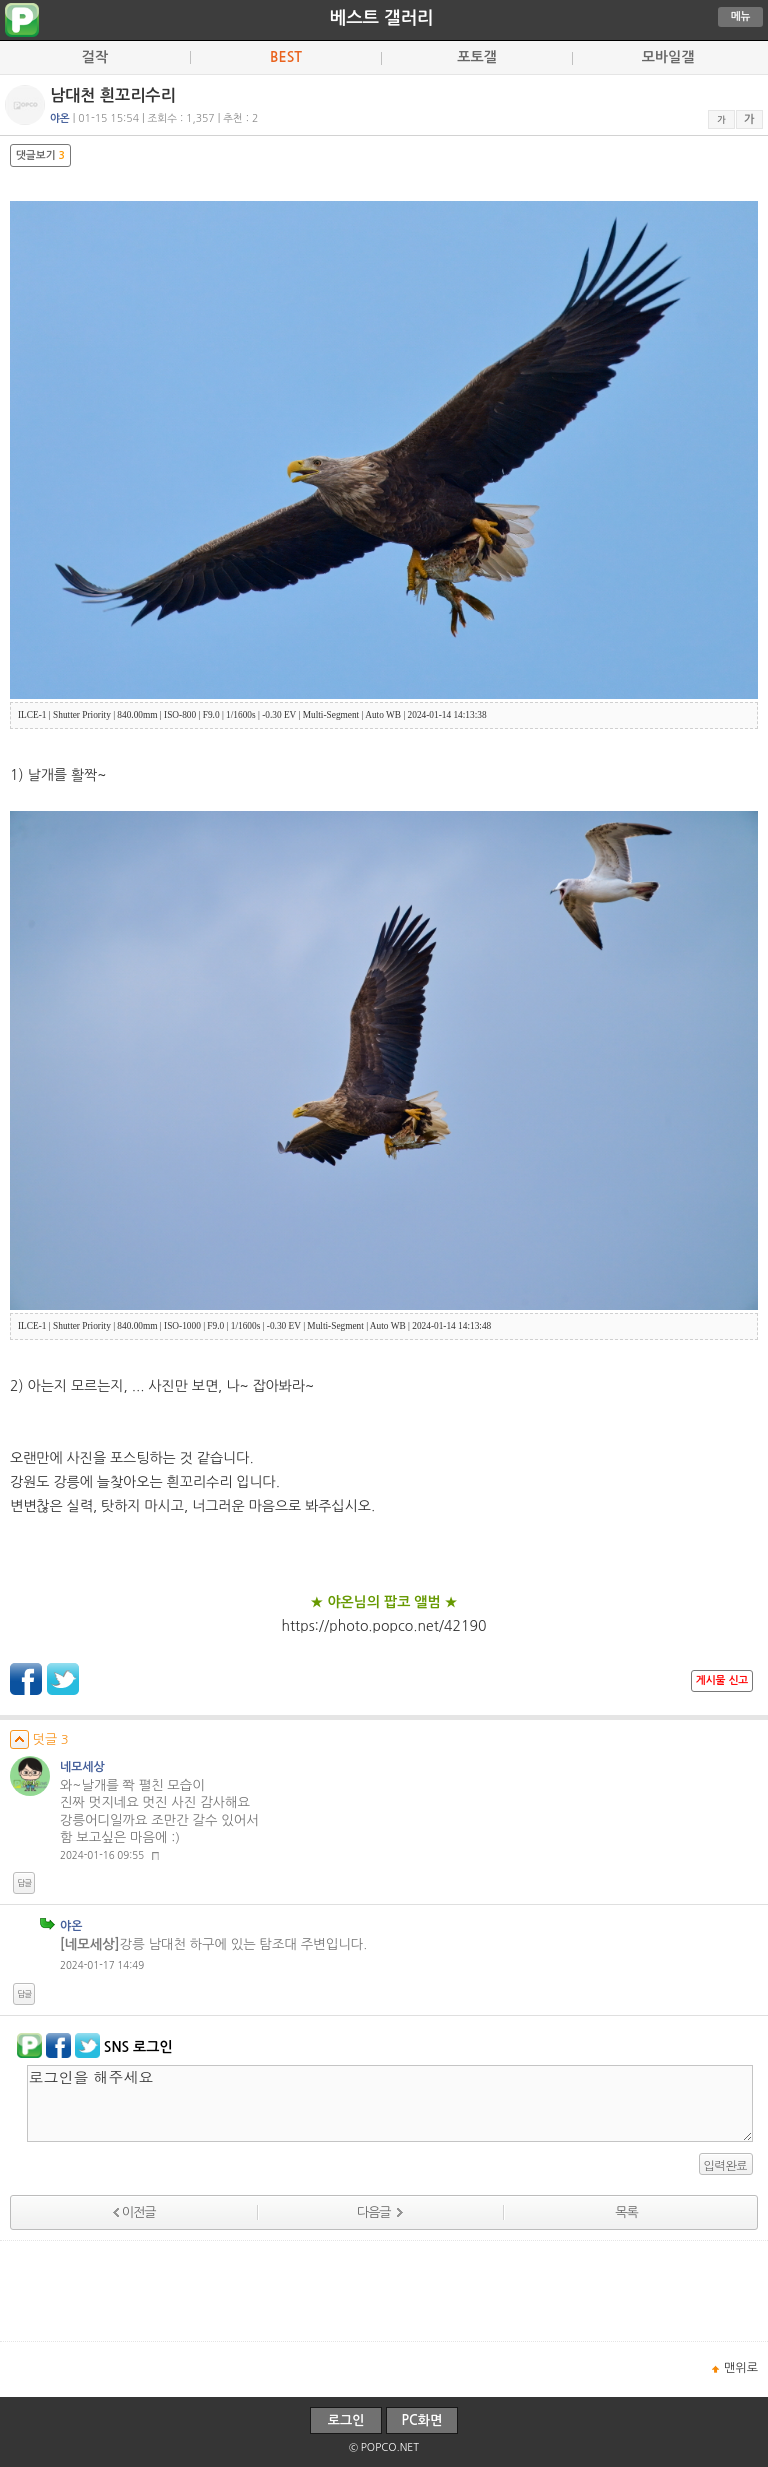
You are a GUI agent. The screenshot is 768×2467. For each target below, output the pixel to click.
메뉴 (741, 16)
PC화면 (422, 2420)
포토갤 (476, 57)
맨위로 (741, 2368)
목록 (626, 2212)
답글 (24, 1883)
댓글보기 (40, 155)
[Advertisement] (384, 2291)
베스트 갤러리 (382, 18)
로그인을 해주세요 (390, 2103)
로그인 (346, 2420)
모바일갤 (668, 57)
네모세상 (82, 1767)
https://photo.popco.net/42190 (384, 1626)
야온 (71, 1926)
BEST (286, 57)
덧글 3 (39, 1739)
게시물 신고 (722, 1680)
